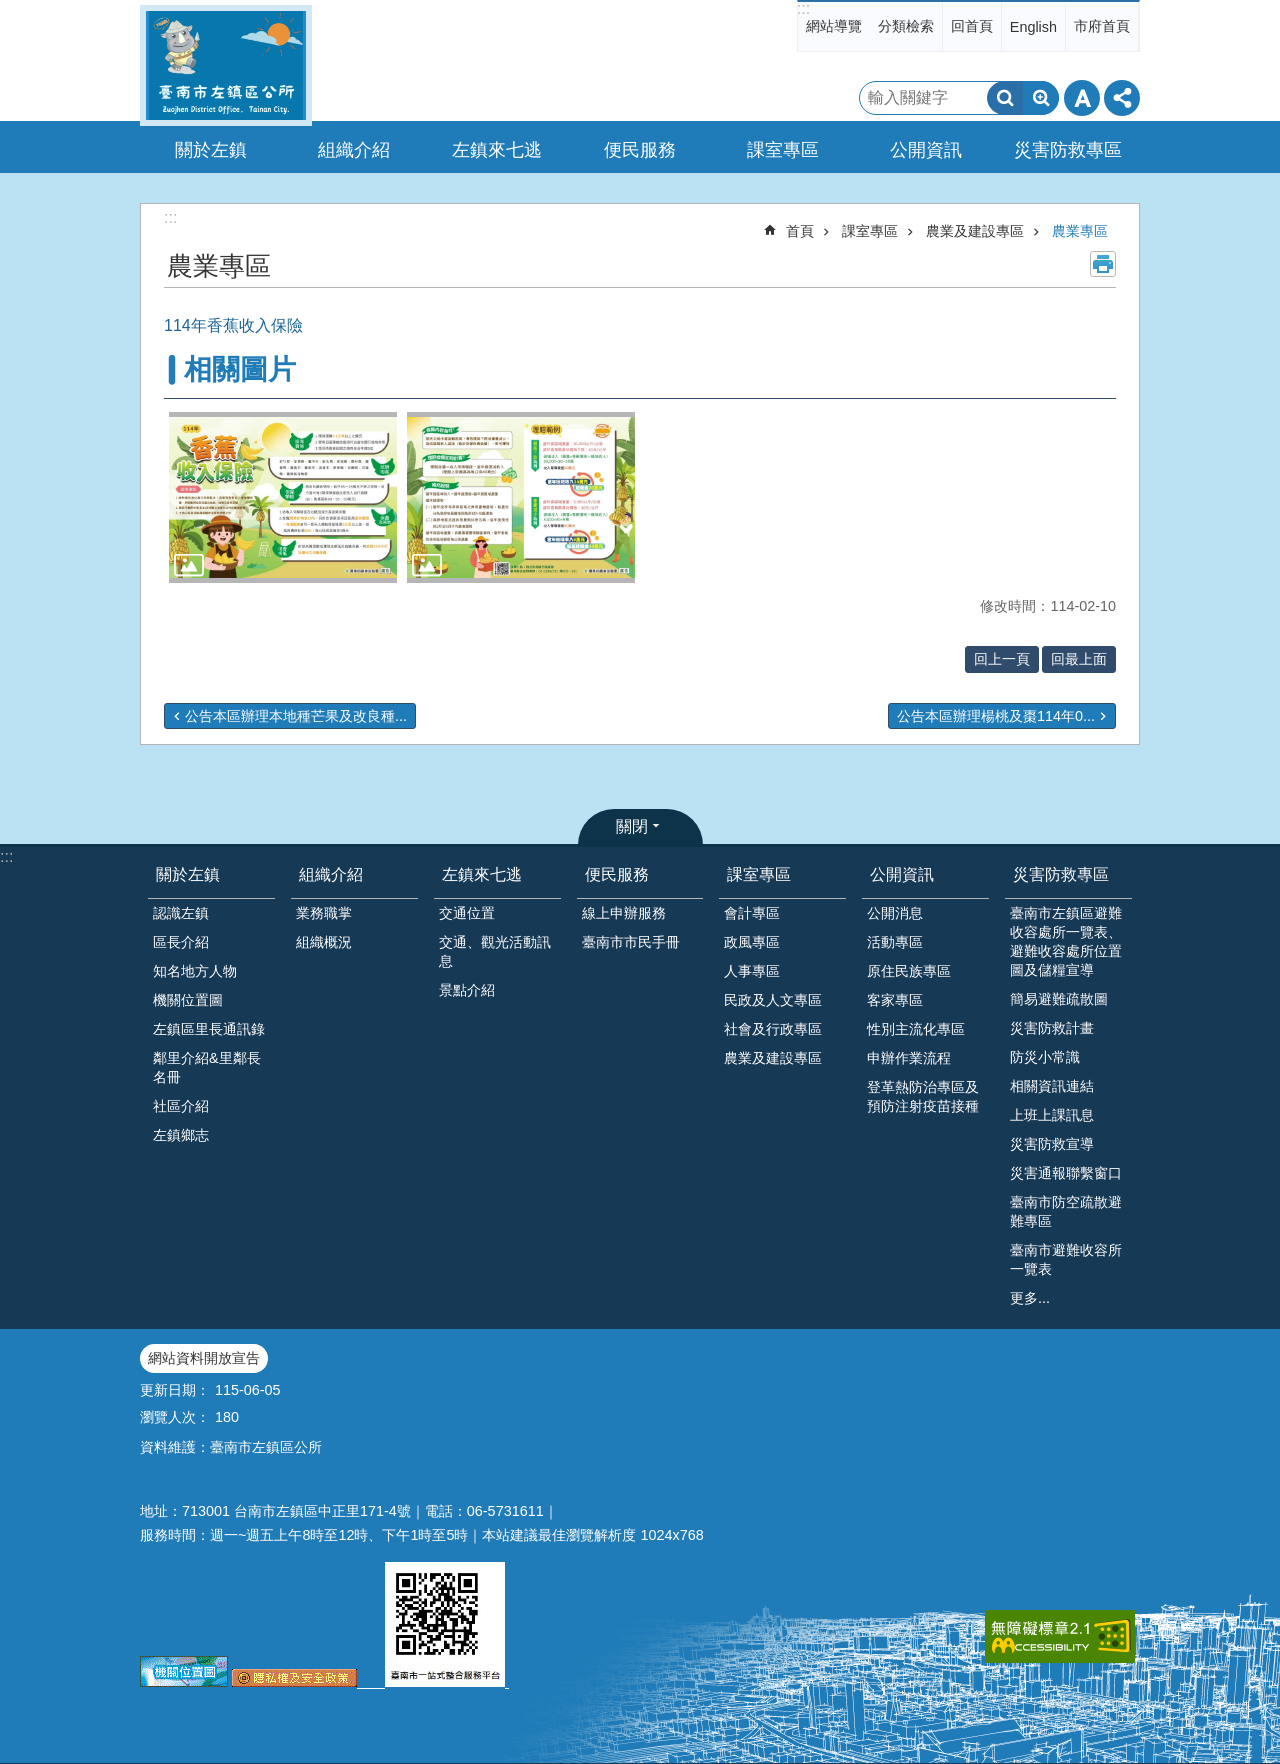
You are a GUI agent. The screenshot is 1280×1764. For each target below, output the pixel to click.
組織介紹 (331, 874)
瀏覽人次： (175, 1417)
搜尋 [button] (1005, 98)
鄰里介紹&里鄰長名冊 (207, 1067)
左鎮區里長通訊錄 (209, 1029)
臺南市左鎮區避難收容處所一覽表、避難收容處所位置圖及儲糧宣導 (1066, 941)
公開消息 (895, 913)
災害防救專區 (1061, 874)
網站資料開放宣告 (204, 1358)
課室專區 (870, 231)
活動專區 (895, 942)
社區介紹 (181, 1106)
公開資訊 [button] (926, 150)
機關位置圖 (188, 1000)
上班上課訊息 (1052, 1115)
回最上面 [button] (1079, 659)
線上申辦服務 (624, 913)
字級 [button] (1082, 98)
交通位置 (467, 913)
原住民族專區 (909, 971)
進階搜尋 (1041, 98)
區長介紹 (181, 942)
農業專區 (1080, 231)
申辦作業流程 (909, 1058)
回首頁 (972, 26)
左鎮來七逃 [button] (497, 150)
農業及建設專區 (975, 231)
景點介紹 (467, 990)
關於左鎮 (188, 874)
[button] (283, 497)
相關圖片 (240, 369)
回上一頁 (1002, 659)
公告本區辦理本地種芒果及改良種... (296, 716)
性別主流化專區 (916, 1029)
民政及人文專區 (773, 1000)
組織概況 (324, 942)
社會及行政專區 (773, 1029)
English (1033, 27)
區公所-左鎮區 (226, 65)
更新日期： (175, 1390)
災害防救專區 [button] (1068, 150)
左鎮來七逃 (482, 874)
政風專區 (752, 942)
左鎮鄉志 (181, 1135)
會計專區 (752, 913)
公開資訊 (902, 874)
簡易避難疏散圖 (1059, 999)
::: (803, 8)
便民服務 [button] (640, 150)
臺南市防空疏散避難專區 (1066, 1211)
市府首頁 (1102, 26)
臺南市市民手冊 (631, 942)
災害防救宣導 (1052, 1144)
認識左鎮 (181, 913)
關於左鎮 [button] (211, 150)
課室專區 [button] (783, 150)
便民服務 (617, 874)
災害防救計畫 (1052, 1028)
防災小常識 (1045, 1057)
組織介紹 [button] (354, 150)
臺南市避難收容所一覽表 (1066, 1259)
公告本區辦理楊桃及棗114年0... (996, 716)
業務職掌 (324, 913)
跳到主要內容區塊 (10, 10)
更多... (1030, 1298)
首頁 (800, 231)
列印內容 (1103, 264)
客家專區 (895, 1000)
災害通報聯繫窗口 (1066, 1173)
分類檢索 (906, 26)
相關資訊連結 (1052, 1086)
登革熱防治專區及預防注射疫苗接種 (923, 1096)
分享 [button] (1122, 98)
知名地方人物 (195, 971)
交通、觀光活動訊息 (495, 951)
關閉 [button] (632, 826)
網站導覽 (834, 26)
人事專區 (752, 971)
